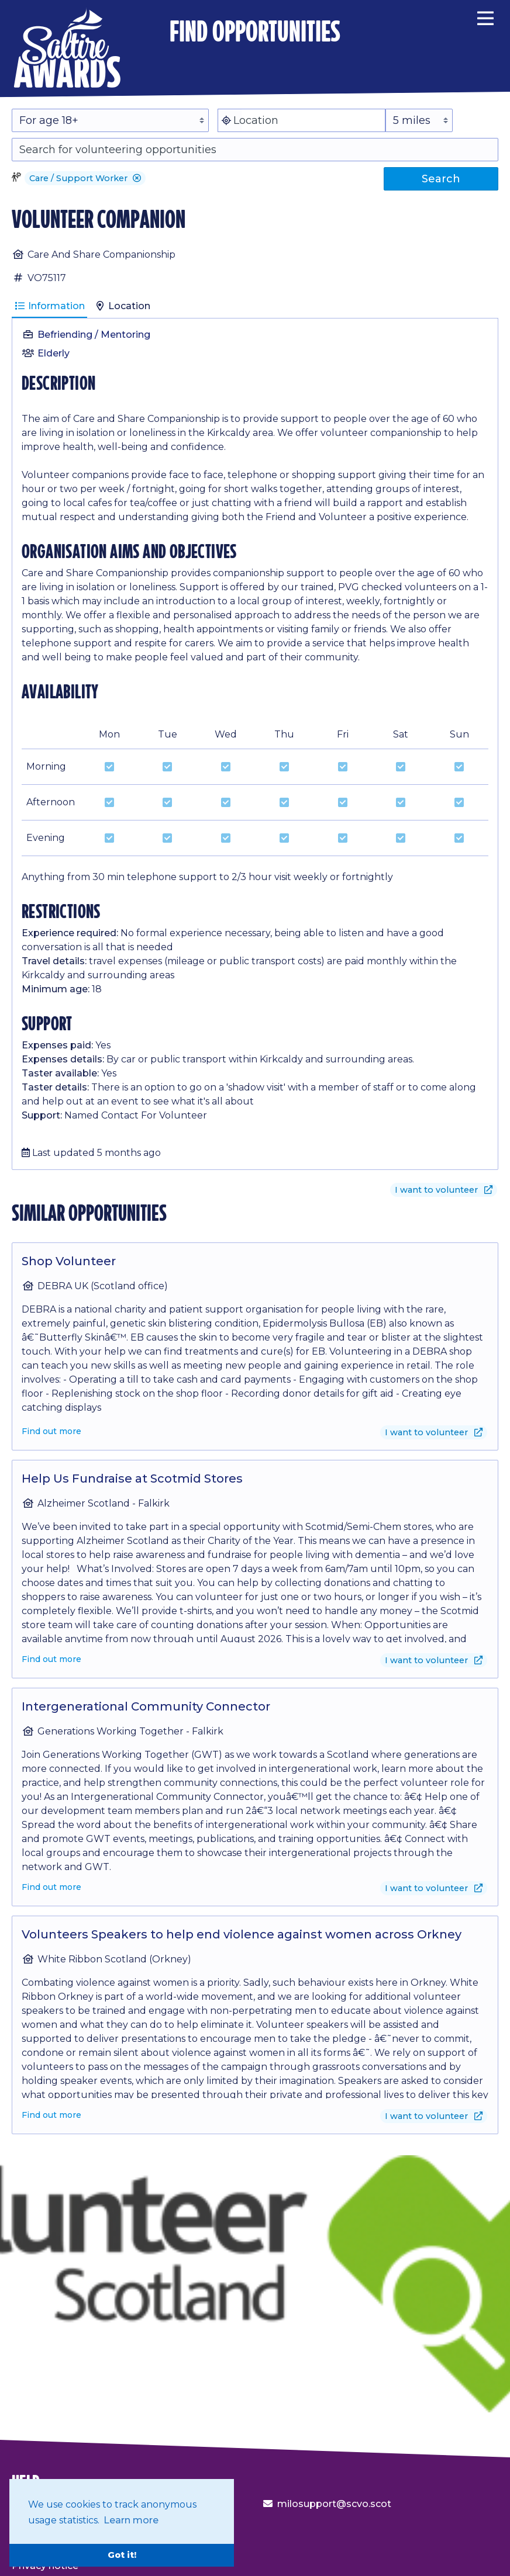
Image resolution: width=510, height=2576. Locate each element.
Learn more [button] (131, 2520)
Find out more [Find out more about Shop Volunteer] (51, 1431)
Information (49, 305)
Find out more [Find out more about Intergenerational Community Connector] (51, 1887)
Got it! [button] (122, 2555)
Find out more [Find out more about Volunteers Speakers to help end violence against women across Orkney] (51, 2115)
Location (122, 305)
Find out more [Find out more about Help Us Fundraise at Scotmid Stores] (51, 1659)
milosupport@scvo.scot (334, 2503)
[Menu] (485, 16)
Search (441, 178)
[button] (137, 178)
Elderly (53, 353)
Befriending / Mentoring (93, 334)
